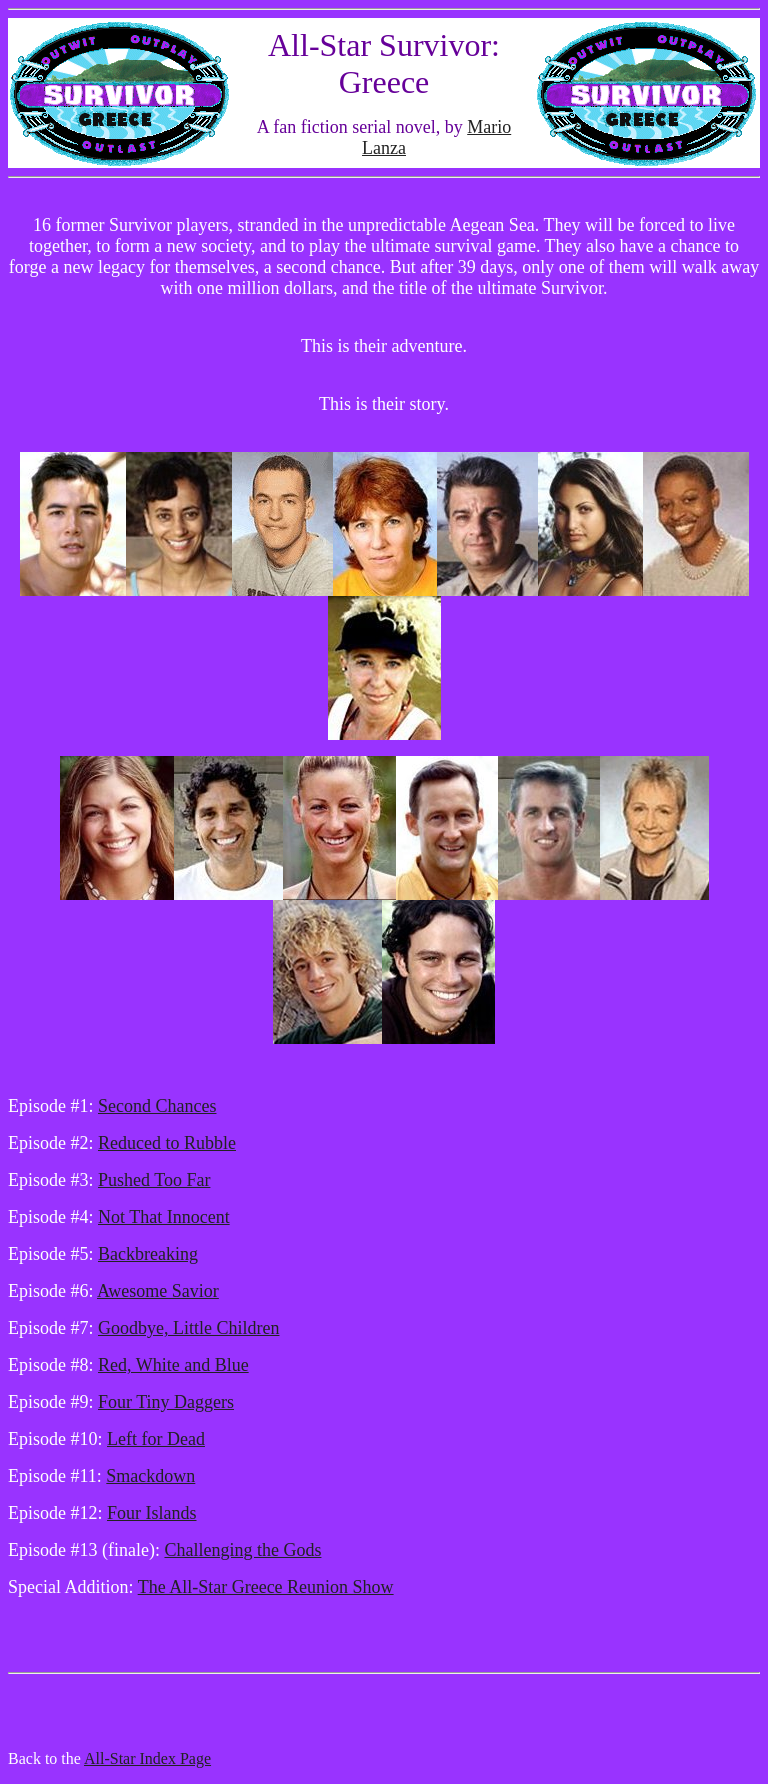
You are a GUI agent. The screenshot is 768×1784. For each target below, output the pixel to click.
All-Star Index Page (147, 1758)
